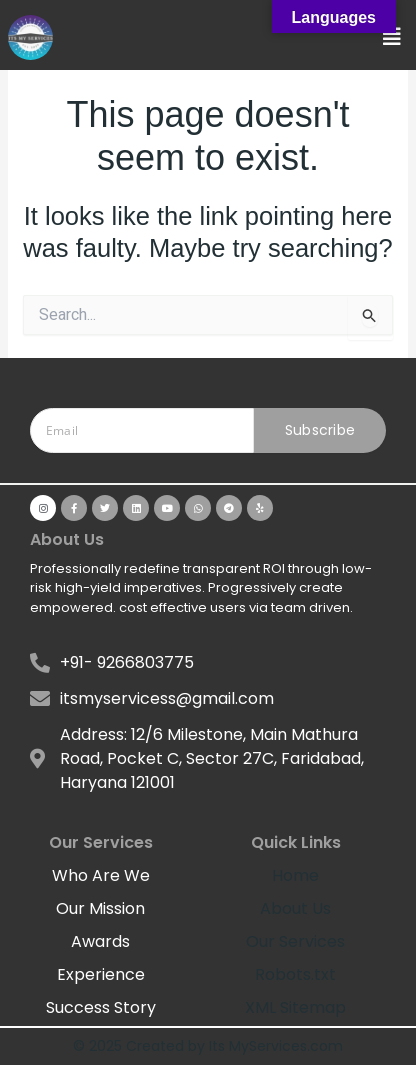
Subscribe (320, 430)
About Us (295, 908)
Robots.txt (295, 974)
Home (295, 875)
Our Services (295, 941)
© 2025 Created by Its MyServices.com (208, 1046)
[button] (392, 37)
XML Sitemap (295, 1007)
